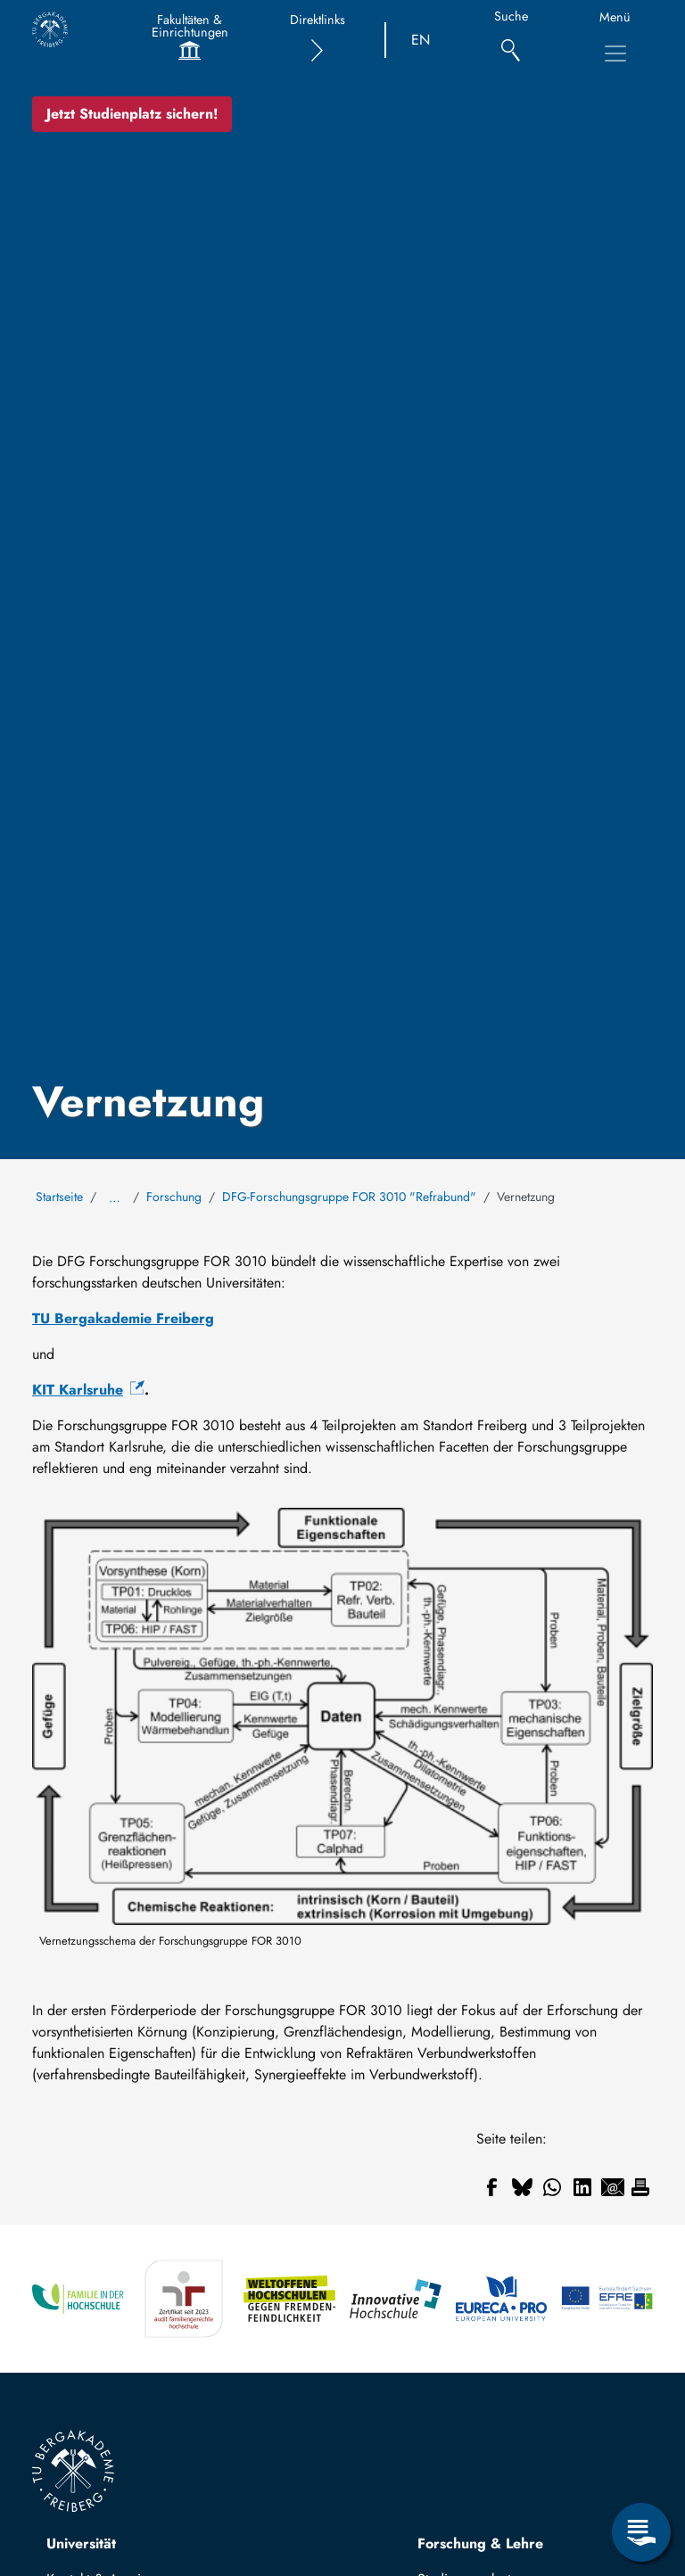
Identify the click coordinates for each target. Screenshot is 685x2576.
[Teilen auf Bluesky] (521, 2187)
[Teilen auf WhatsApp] (552, 2187)
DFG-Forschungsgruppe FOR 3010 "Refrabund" (349, 1197)
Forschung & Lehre (480, 2543)
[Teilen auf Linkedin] (582, 2187)
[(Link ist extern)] (88, 1389)
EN (420, 39)
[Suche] (511, 40)
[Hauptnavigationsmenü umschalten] (615, 53)
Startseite (59, 1197)
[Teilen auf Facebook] (491, 2187)
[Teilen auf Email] (612, 2187)
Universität (81, 2543)
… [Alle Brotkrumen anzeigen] (114, 1197)
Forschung (174, 1197)
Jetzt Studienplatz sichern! (132, 113)
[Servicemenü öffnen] (641, 2532)
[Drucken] (640, 2187)
